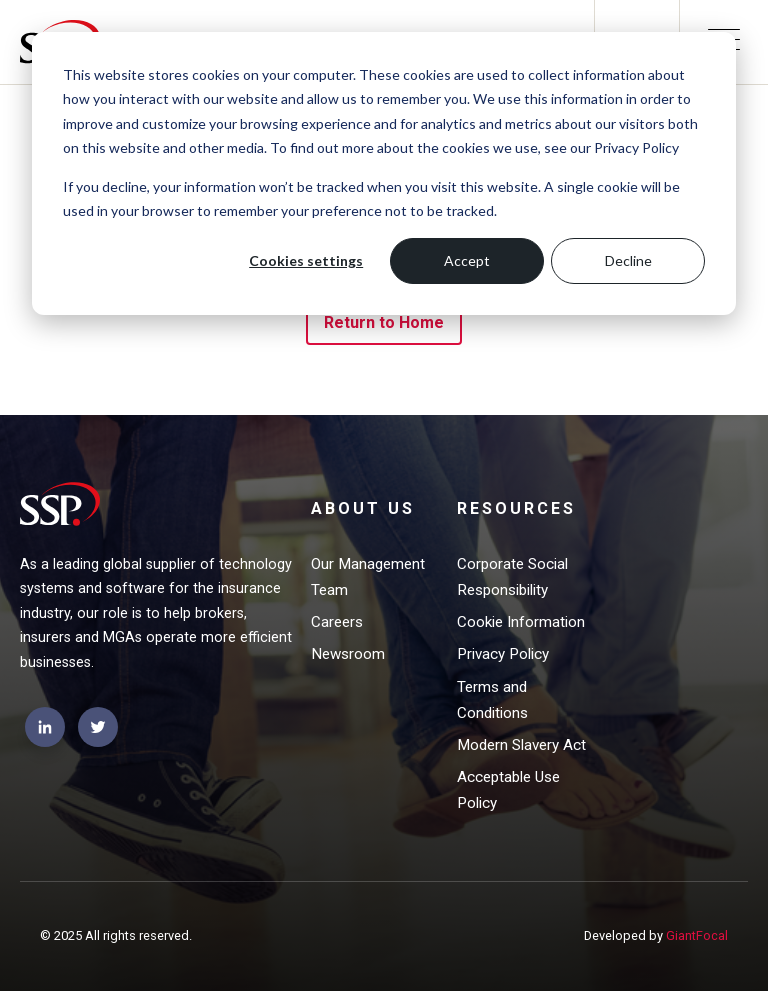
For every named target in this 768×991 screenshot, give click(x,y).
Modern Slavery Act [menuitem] (521, 745)
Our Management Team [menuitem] (368, 577)
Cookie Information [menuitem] (521, 622)
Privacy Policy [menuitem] (503, 654)
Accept (467, 260)
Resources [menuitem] (516, 508)
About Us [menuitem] (363, 508)
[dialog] (384, 173)
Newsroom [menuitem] (348, 654)
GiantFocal (697, 935)
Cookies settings (306, 260)
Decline (628, 260)
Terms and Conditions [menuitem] (492, 700)
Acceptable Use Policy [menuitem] (508, 790)
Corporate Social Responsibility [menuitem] (512, 577)
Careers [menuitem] (337, 622)
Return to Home (384, 322)
